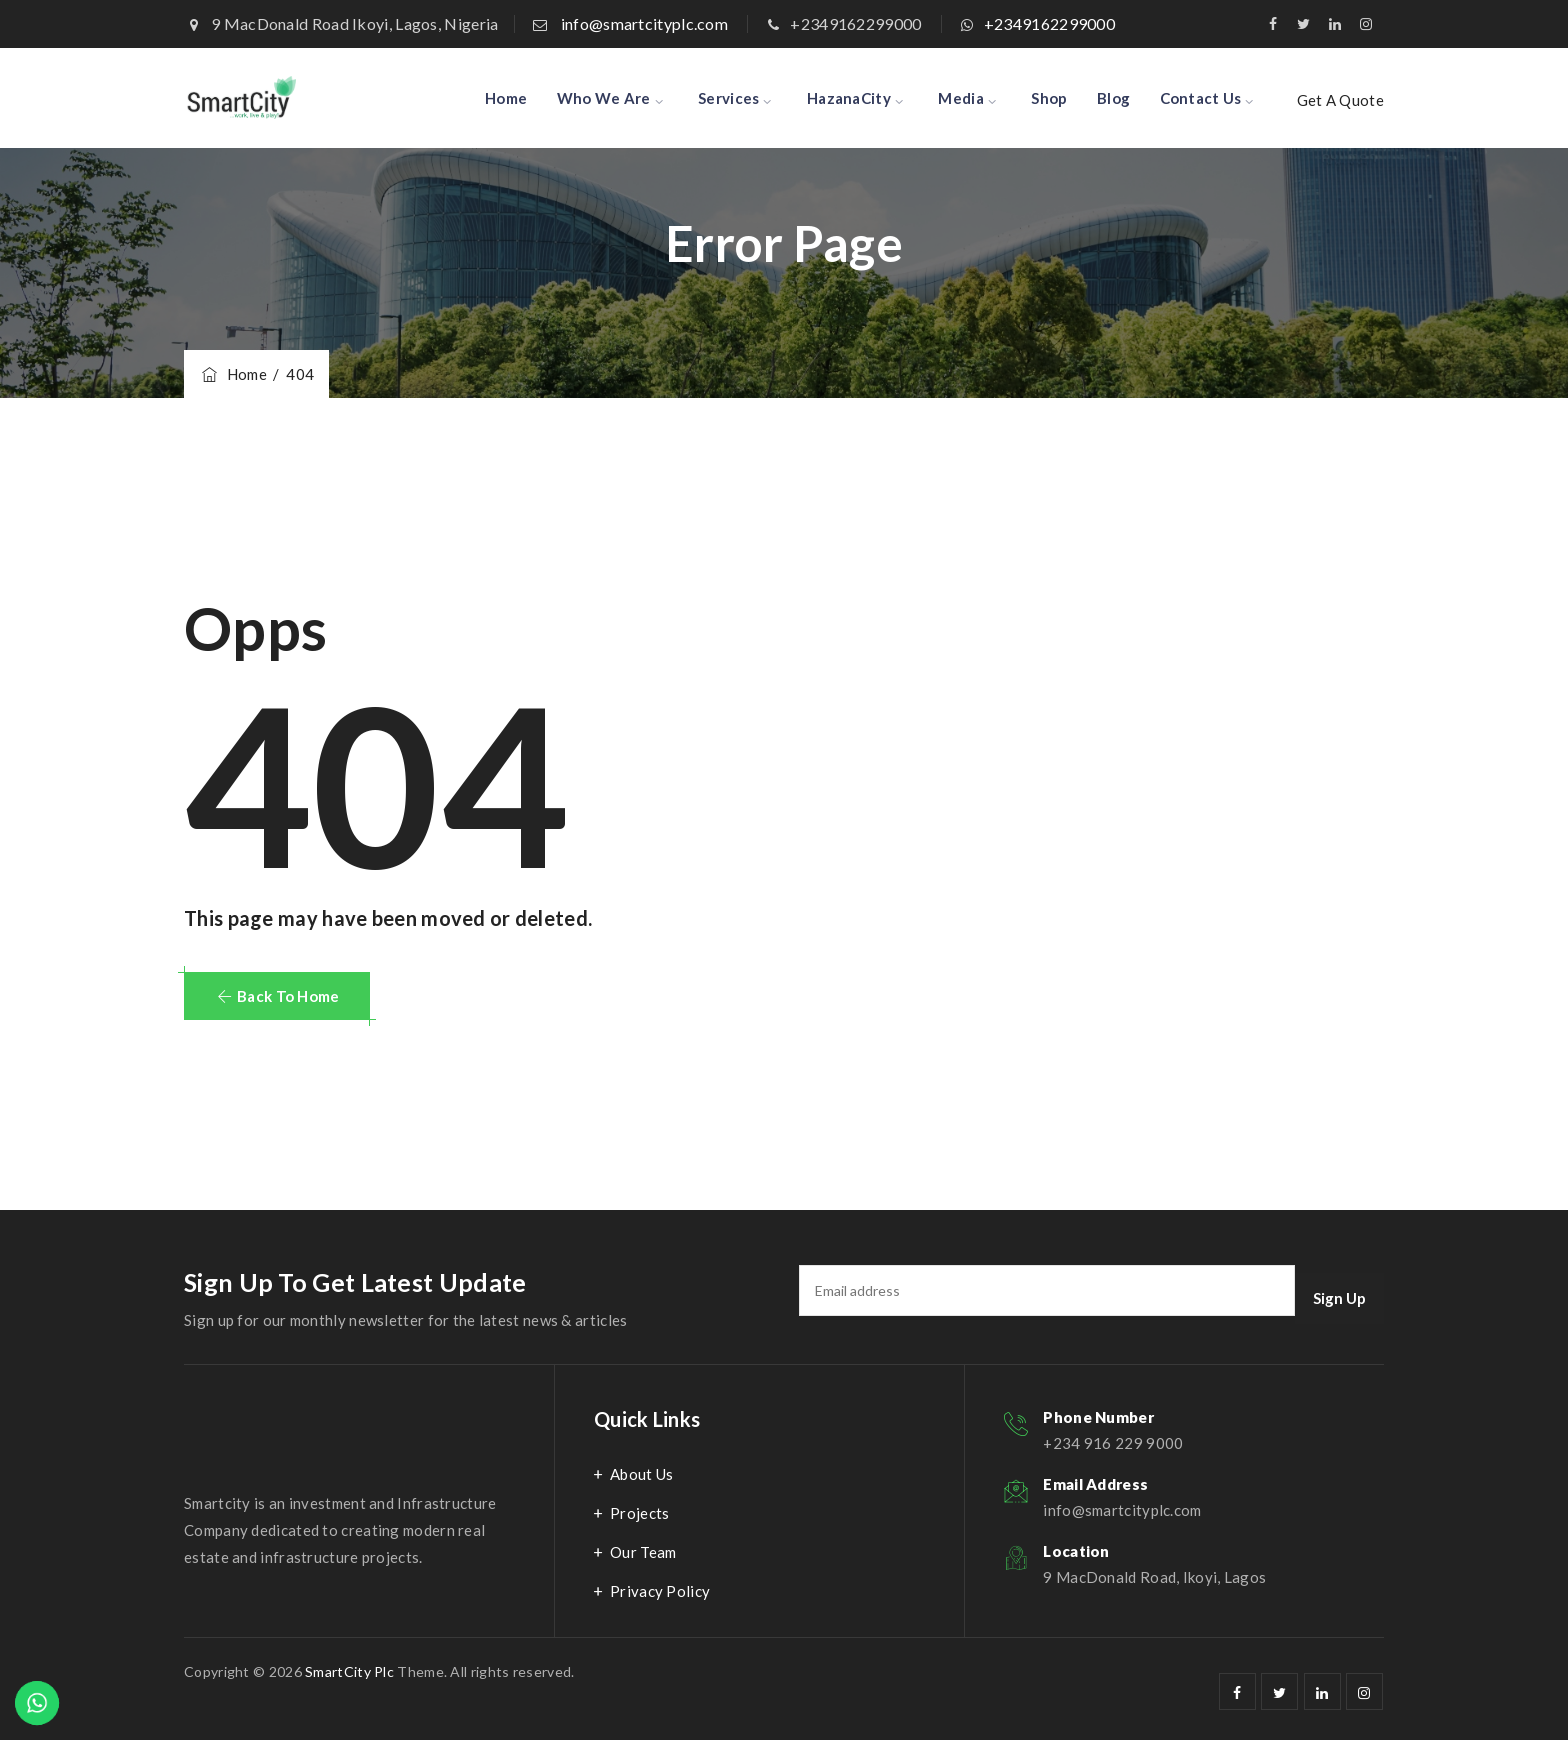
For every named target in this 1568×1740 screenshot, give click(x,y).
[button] (277, 996)
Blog (1113, 98)
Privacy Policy (660, 1591)
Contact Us (1201, 98)
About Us (641, 1474)
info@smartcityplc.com (644, 23)
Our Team (643, 1552)
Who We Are (604, 98)
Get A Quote (1340, 100)
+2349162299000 (1049, 23)
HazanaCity (849, 98)
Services (728, 98)
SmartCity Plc (349, 1671)
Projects (639, 1513)
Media (961, 98)
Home (506, 98)
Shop (1049, 98)
